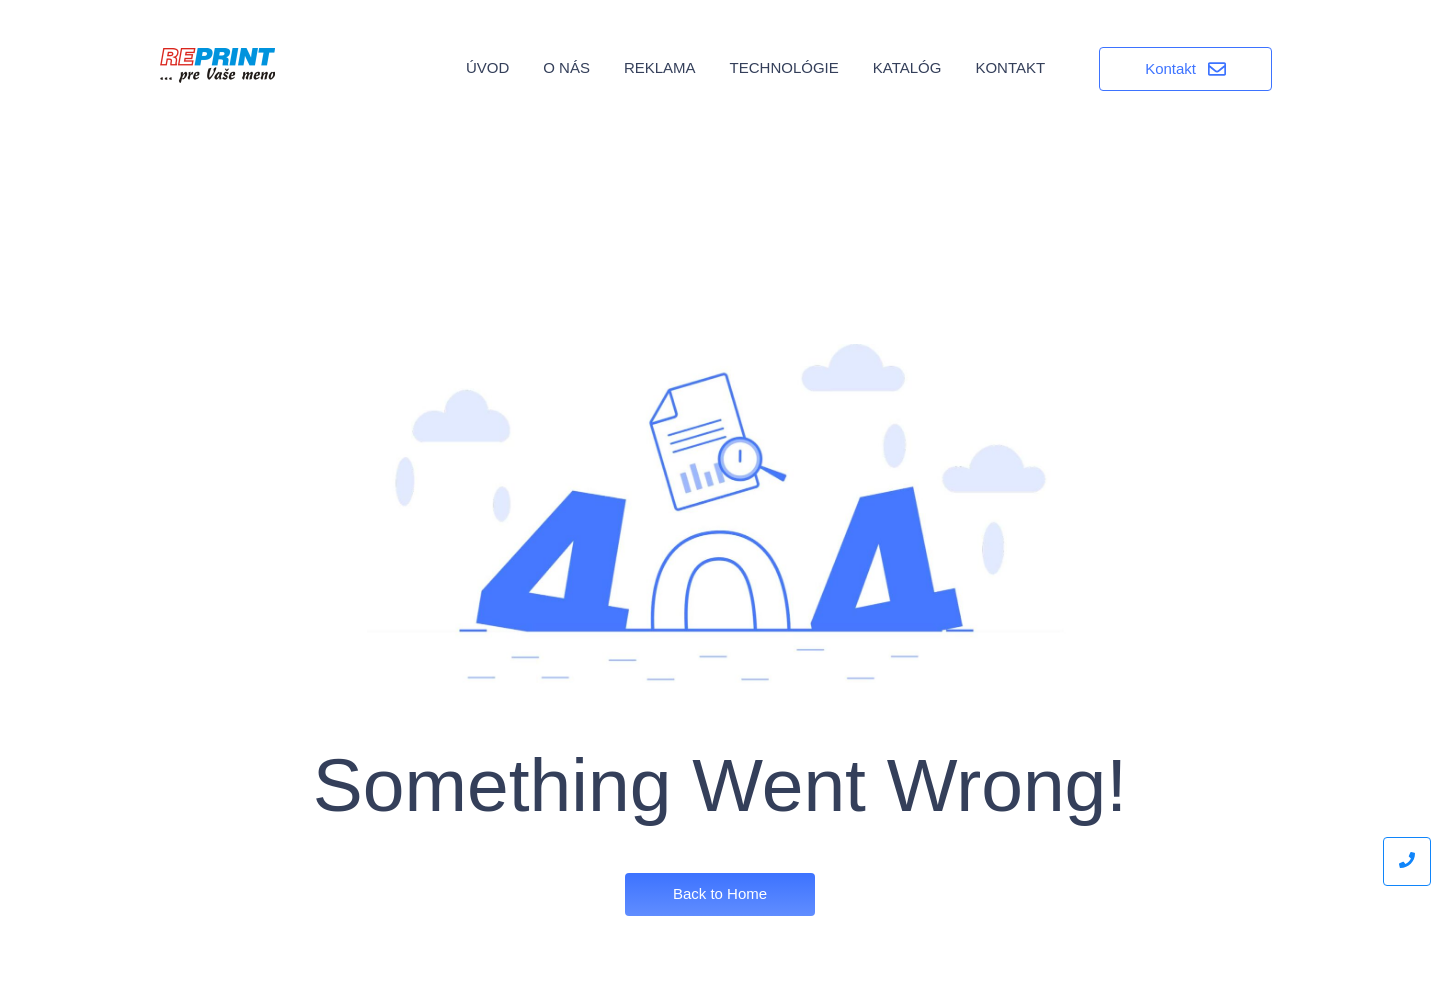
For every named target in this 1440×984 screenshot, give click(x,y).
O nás (566, 67)
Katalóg (907, 67)
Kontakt (1010, 67)
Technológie (784, 67)
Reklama (660, 67)
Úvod (487, 67)
